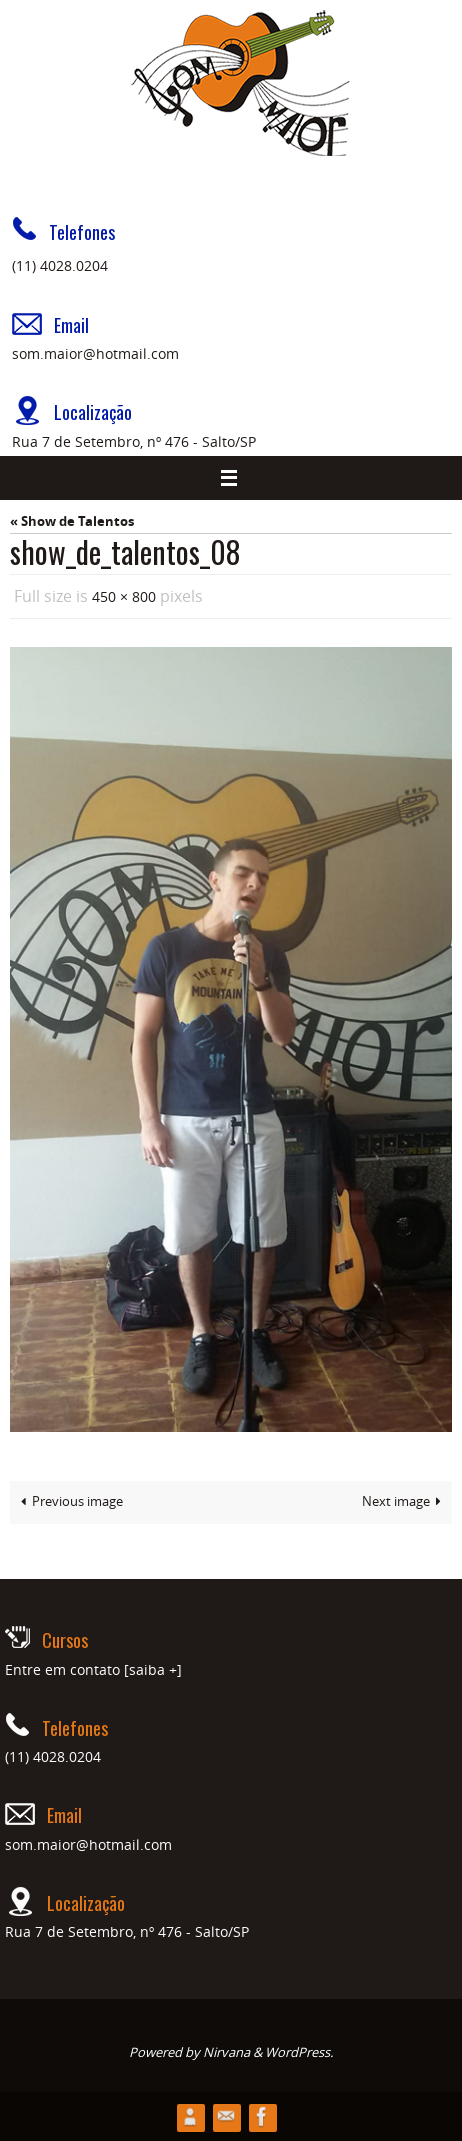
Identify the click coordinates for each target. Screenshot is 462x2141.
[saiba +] (153, 1669)
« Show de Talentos (72, 521)
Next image (405, 1501)
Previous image (68, 1501)
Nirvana (226, 2052)
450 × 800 (124, 596)
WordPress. (299, 2052)
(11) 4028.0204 (60, 265)
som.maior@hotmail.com (95, 353)
